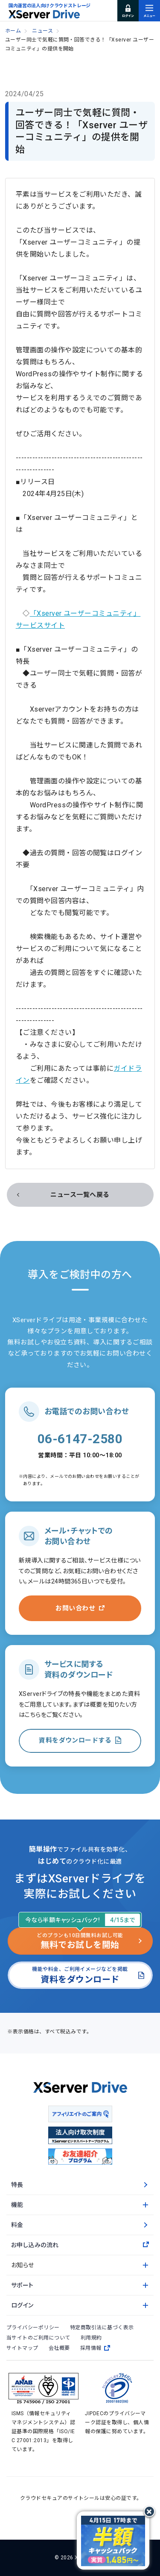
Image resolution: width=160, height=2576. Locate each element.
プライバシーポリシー (33, 2328)
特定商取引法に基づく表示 (102, 2328)
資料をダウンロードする (75, 1740)
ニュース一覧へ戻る (79, 1195)
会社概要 (59, 2348)
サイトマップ (22, 2348)
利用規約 (91, 2338)
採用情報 (95, 2348)
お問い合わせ (75, 1608)
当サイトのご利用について (38, 2338)
